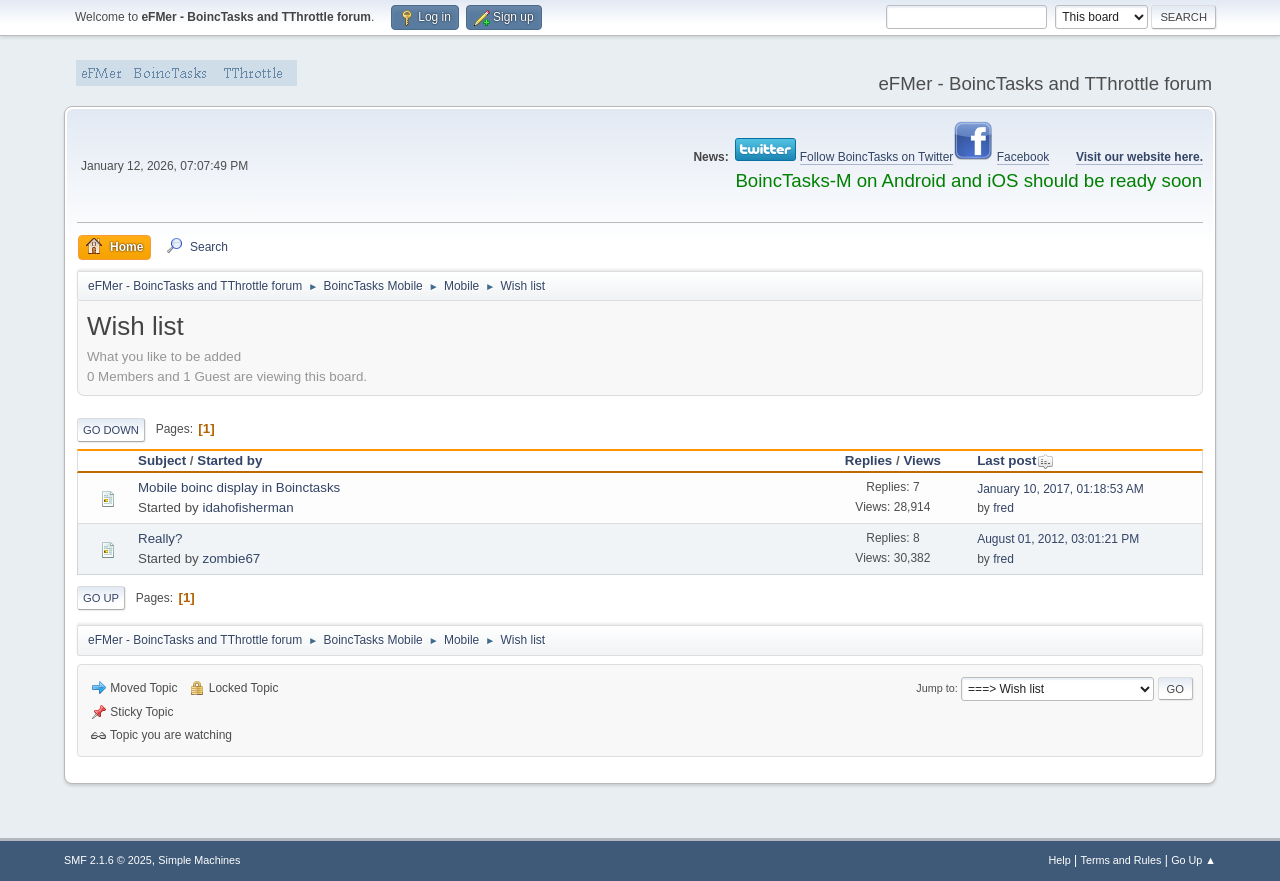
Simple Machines (199, 860)
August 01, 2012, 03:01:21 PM (1058, 539)
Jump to (935, 688)
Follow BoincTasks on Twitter (877, 157)
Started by (229, 460)
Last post (1015, 460)
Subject (162, 460)
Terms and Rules (1121, 860)
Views (922, 460)
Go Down (111, 430)
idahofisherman (247, 507)
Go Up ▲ (1193, 860)
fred (1003, 508)
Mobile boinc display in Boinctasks (239, 487)
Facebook (1023, 157)
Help (1060, 860)
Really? (160, 538)
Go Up (101, 598)
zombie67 (231, 558)
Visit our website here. (1139, 157)
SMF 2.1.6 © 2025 (108, 860)
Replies (868, 460)
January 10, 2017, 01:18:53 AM (1060, 489)
